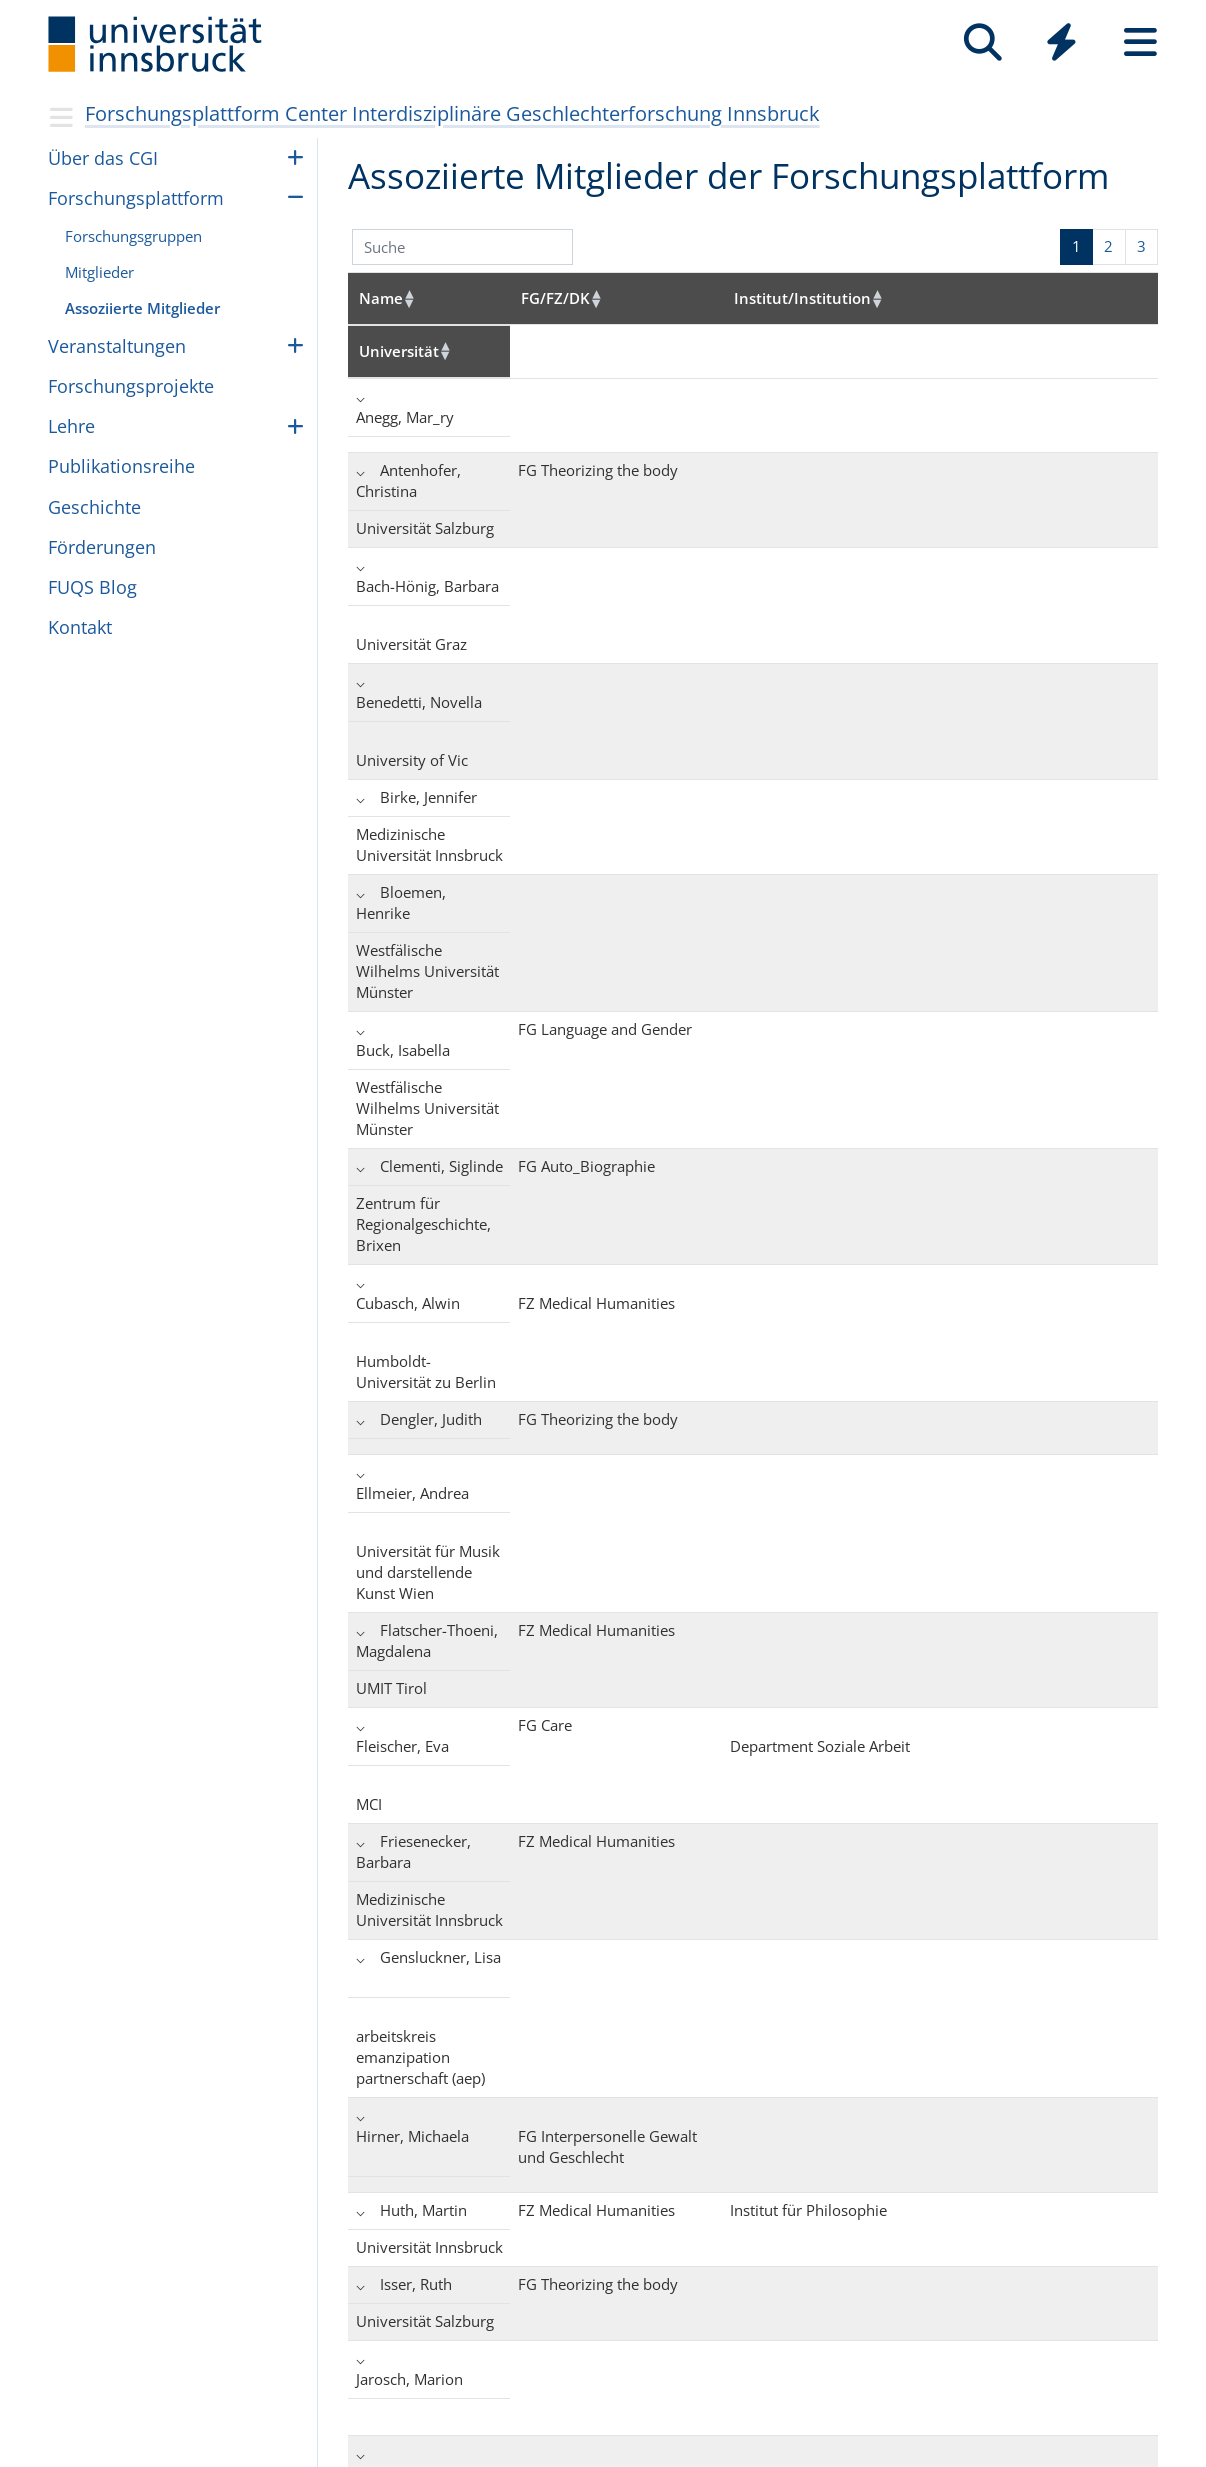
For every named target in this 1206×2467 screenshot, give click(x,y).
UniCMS (101, 2451)
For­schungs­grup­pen (133, 236)
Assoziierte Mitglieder (142, 308)
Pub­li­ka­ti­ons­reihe (121, 466)
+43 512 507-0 (376, 2371)
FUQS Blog (92, 587)
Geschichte (94, 507)
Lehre (71, 426)
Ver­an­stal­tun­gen (117, 346)
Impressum (527, 2371)
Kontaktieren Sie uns (336, 2398)
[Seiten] (1140, 42)
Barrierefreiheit (685, 2371)
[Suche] (982, 42)
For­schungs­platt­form (136, 198)
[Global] (1061, 44)
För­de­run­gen (102, 547)
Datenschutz (530, 2398)
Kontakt (80, 627)
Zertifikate (668, 2398)
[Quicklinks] (1061, 42)
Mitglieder (99, 272)
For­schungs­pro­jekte (131, 386)
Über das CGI (103, 158)
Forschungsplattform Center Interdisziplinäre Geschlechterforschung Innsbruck (452, 113)
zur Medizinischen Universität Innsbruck (314, 2451)
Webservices (166, 2451)
